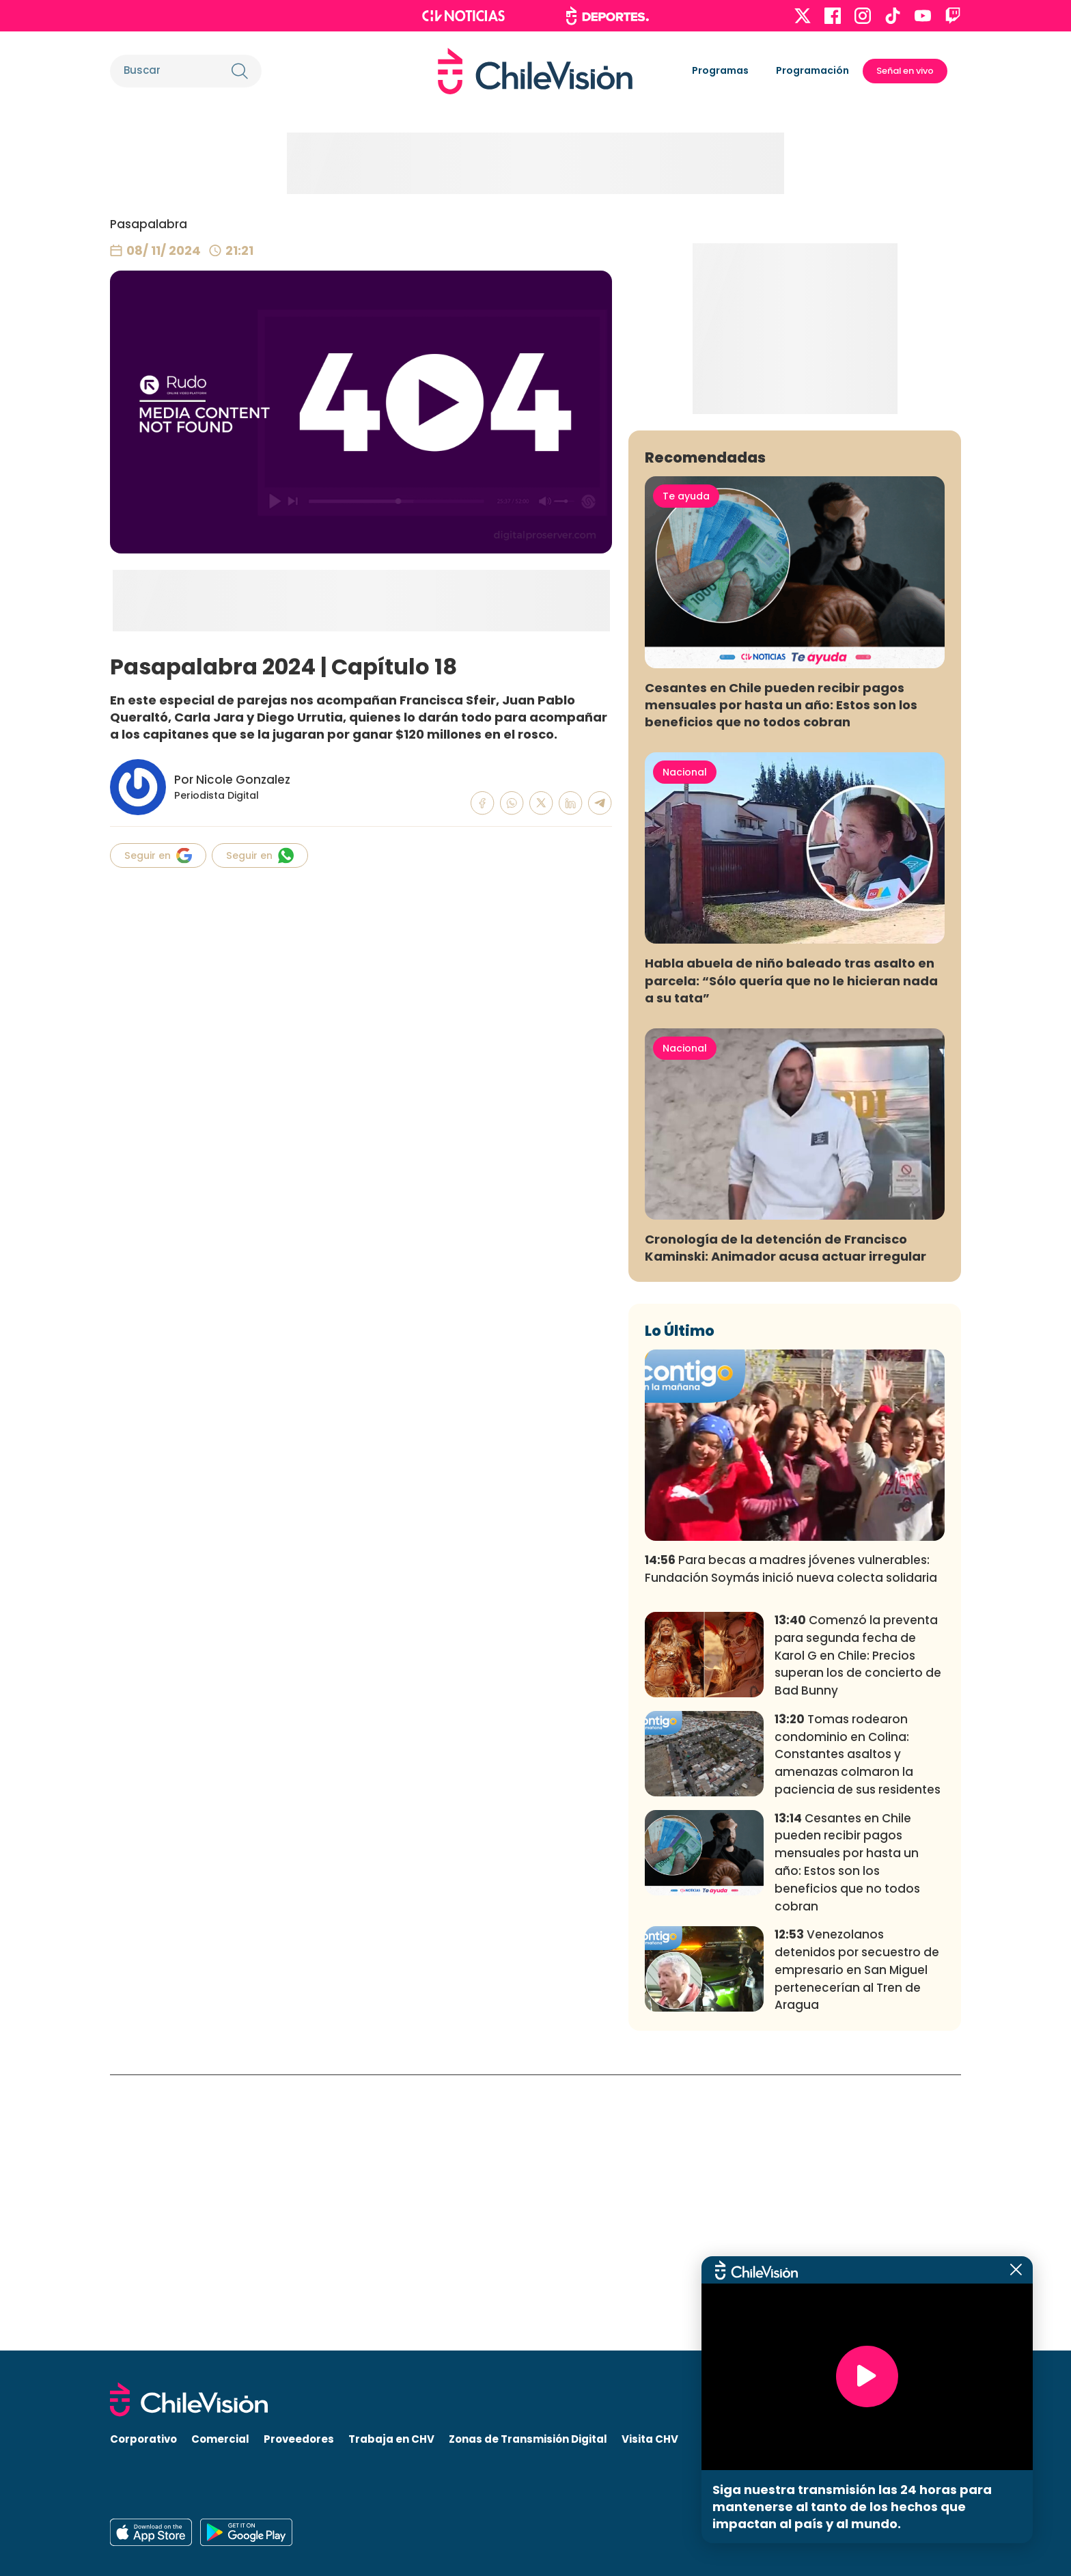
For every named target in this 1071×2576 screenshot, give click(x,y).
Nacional (685, 1047)
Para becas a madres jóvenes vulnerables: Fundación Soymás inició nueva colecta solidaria (791, 1845)
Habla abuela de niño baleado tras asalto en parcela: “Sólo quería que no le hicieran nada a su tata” (791, 1256)
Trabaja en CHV (391, 2439)
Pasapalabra (148, 224)
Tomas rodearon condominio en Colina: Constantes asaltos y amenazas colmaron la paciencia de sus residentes (858, 2029)
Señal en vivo (905, 70)
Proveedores (299, 2439)
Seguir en (158, 855)
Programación (812, 70)
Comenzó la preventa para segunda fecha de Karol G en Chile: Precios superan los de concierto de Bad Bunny (858, 1930)
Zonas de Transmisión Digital (528, 2439)
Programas (720, 70)
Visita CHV (650, 2439)
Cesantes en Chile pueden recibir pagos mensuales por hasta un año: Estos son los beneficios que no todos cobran (781, 980)
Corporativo (143, 2439)
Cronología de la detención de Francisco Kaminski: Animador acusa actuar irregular (785, 1524)
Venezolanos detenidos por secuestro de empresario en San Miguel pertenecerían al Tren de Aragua (857, 2245)
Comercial (220, 2439)
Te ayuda (686, 771)
